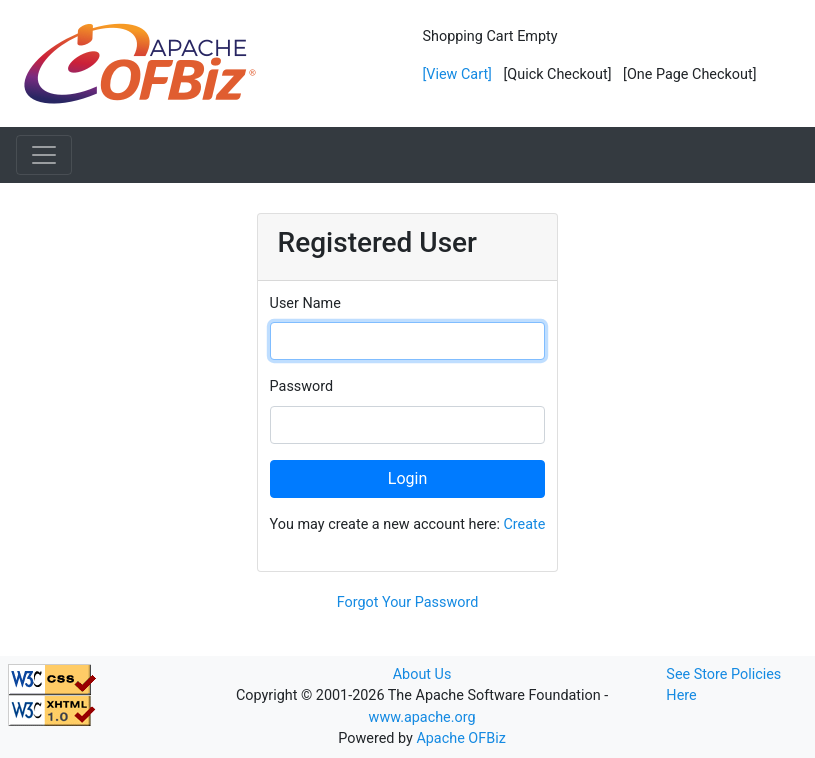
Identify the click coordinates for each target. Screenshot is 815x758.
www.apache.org (422, 717)
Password (302, 386)
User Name (305, 303)
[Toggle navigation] (44, 155)
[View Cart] (457, 74)
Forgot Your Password (408, 602)
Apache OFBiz (460, 738)
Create (524, 524)
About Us (422, 674)
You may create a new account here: (408, 524)
